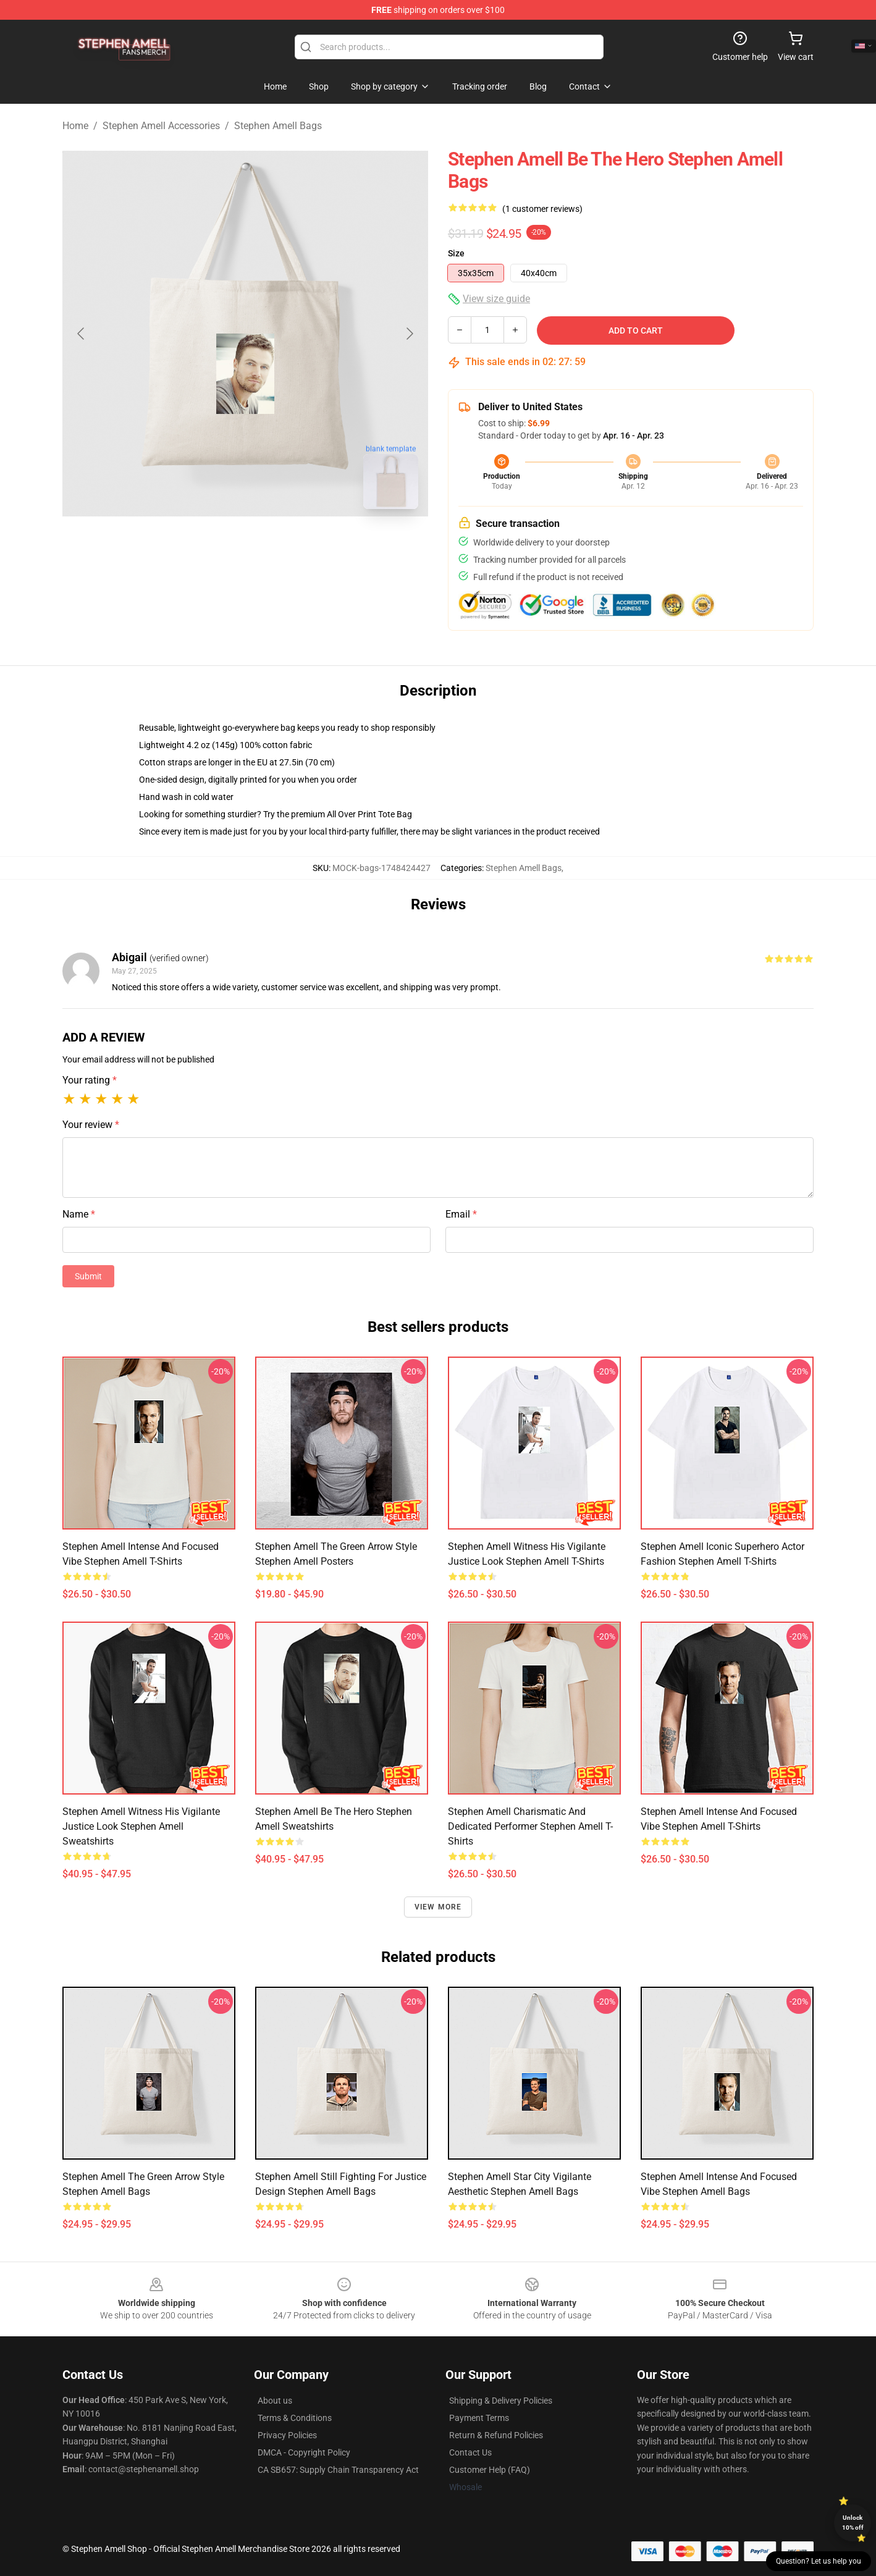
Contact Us (470, 2452)
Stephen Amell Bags (278, 126)
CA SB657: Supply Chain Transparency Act (338, 2470)
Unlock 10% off (853, 2522)
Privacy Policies (287, 2435)
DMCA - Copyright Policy (304, 2452)
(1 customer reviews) (542, 209)
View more (438, 1907)
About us (275, 2401)
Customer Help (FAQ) (489, 2470)
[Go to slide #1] (213, 546)
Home (75, 126)
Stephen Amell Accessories (161, 126)
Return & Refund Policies (496, 2435)
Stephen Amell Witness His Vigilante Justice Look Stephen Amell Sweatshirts (141, 1826)
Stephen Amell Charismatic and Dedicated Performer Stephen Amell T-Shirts (530, 1826)
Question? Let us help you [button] (818, 2561)
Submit (88, 1276)
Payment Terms (479, 2418)
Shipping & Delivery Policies (500, 2401)
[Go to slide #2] (277, 546)
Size (456, 253)
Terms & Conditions (295, 2418)
